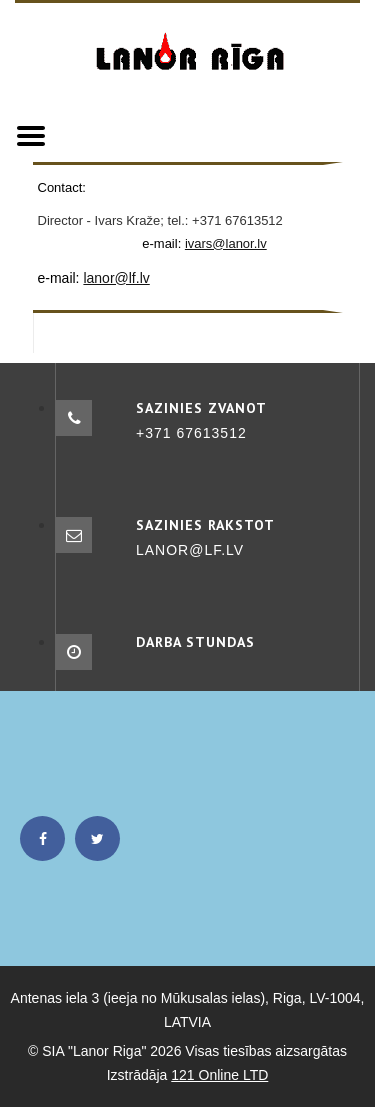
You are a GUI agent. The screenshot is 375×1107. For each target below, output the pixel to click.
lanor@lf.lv (116, 278)
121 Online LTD (219, 1075)
